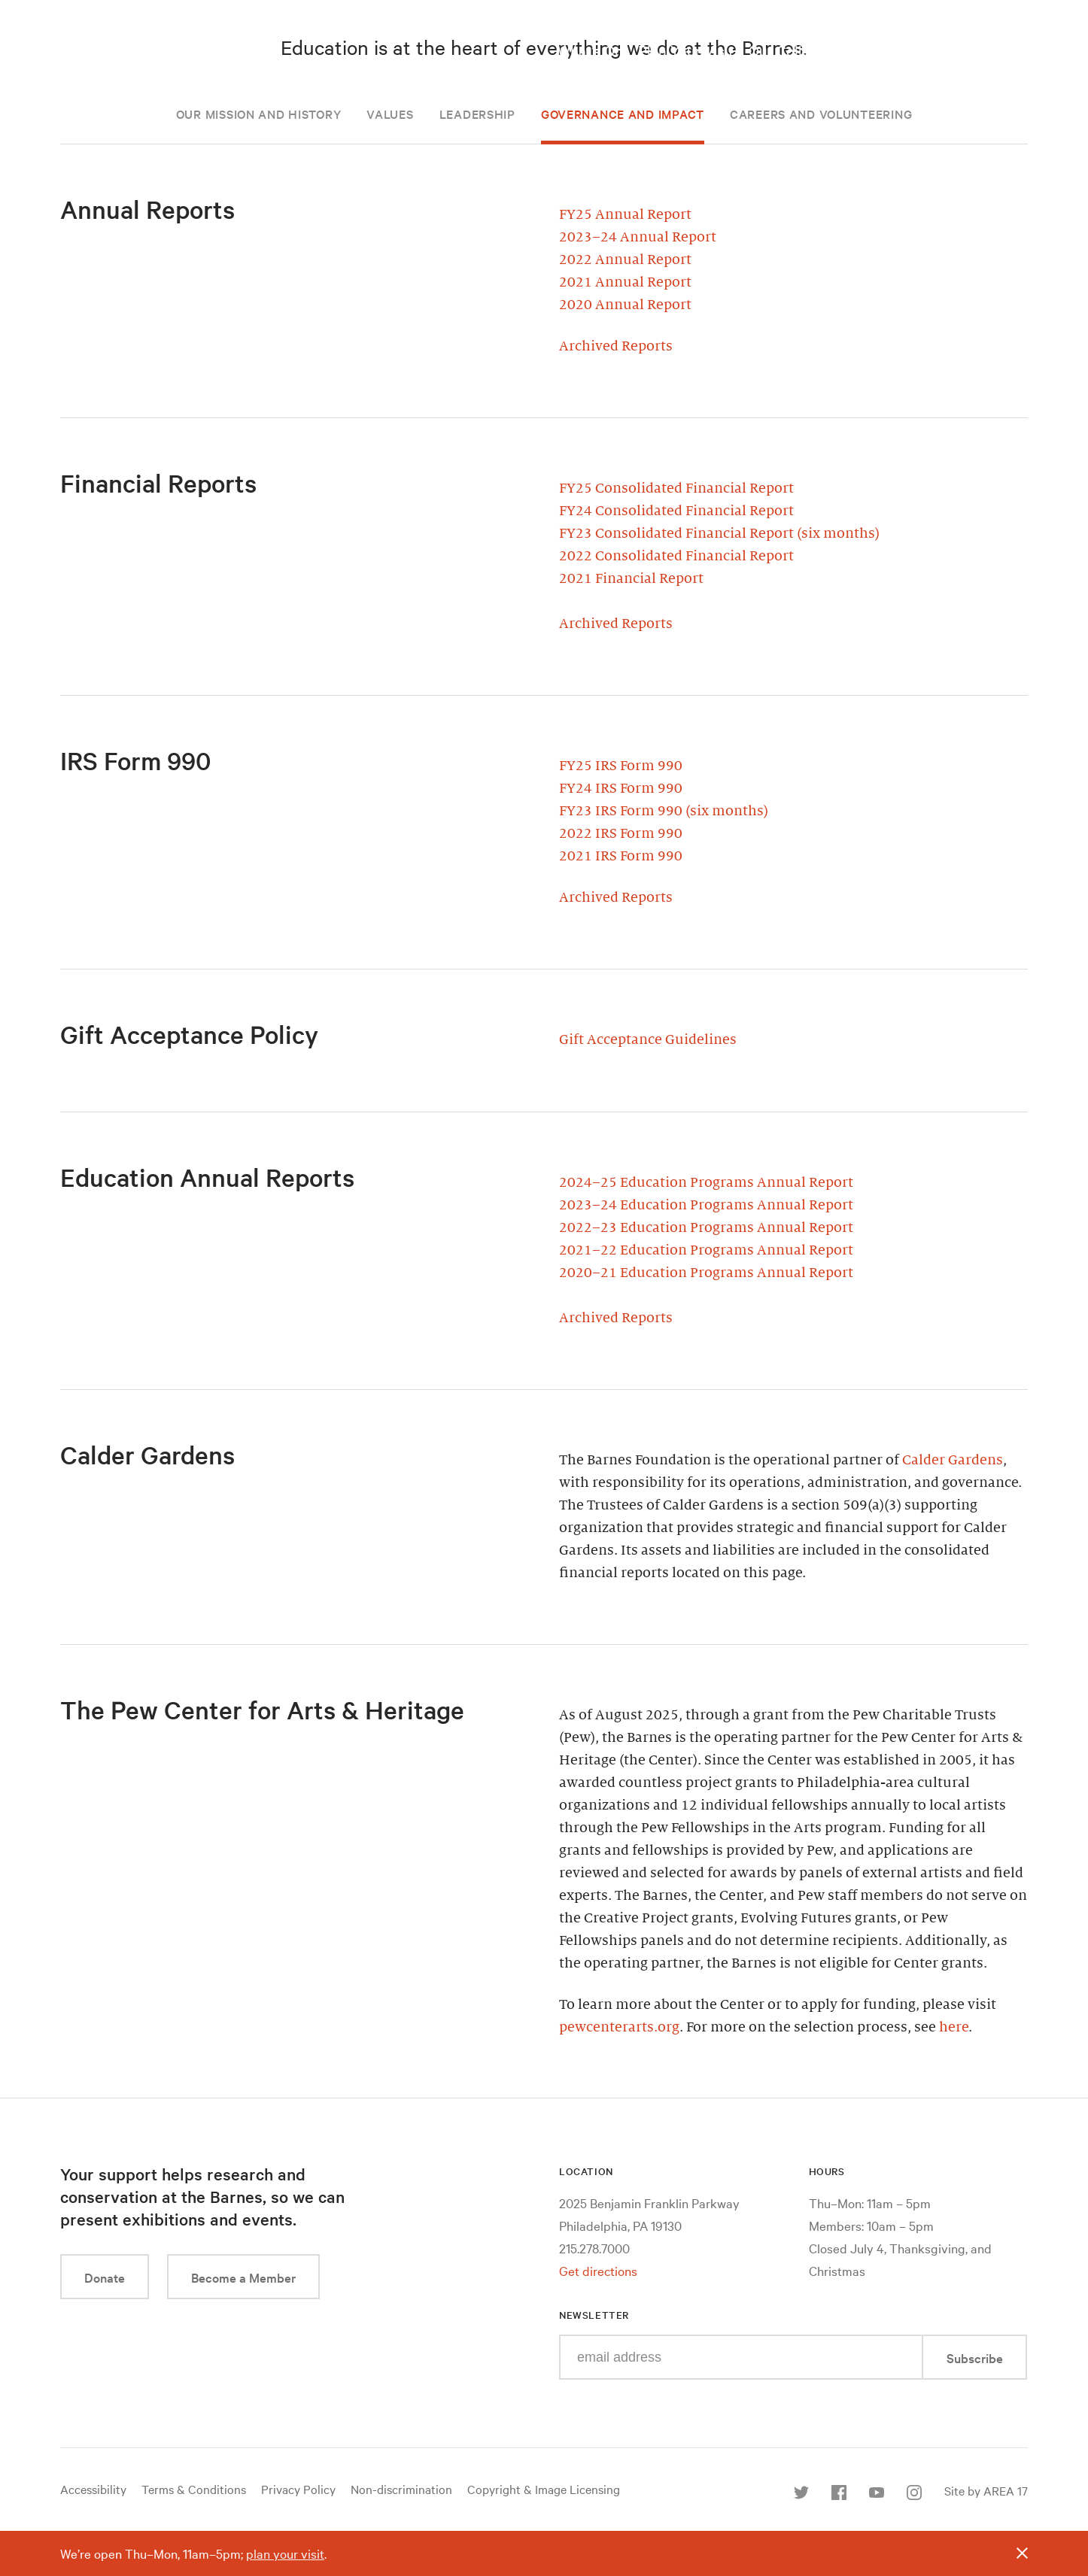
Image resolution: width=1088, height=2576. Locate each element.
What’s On (590, 50)
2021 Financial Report (631, 578)
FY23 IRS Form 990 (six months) (663, 810)
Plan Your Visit (686, 50)
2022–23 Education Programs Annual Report (706, 1227)
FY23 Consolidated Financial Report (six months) (719, 533)
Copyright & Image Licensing (543, 2488)
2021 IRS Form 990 (620, 855)
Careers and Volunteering (821, 113)
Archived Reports (616, 345)
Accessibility (93, 2488)
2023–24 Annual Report (637, 236)
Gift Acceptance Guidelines (648, 1039)
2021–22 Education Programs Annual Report (706, 1250)
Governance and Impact (622, 113)
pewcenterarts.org (619, 2026)
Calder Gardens (952, 1459)
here (953, 2026)
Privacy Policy (298, 2488)
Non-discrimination (401, 2488)
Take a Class (898, 50)
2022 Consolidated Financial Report (676, 555)
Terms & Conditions (193, 2488)
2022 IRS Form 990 (620, 833)
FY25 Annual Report (625, 214)
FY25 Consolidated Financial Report (676, 488)
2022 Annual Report (625, 259)
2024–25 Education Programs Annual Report (706, 1182)
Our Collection (796, 50)
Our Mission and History (259, 113)
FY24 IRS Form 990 (620, 788)
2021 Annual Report (625, 282)
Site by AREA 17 (986, 2490)
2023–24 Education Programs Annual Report (706, 1204)
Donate (104, 2277)
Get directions (598, 2270)
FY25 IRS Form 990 (620, 765)
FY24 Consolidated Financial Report (676, 510)
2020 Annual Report (625, 304)
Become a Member (243, 2277)
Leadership (477, 113)
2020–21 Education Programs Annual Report (706, 1272)
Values (389, 113)
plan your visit (285, 2553)
